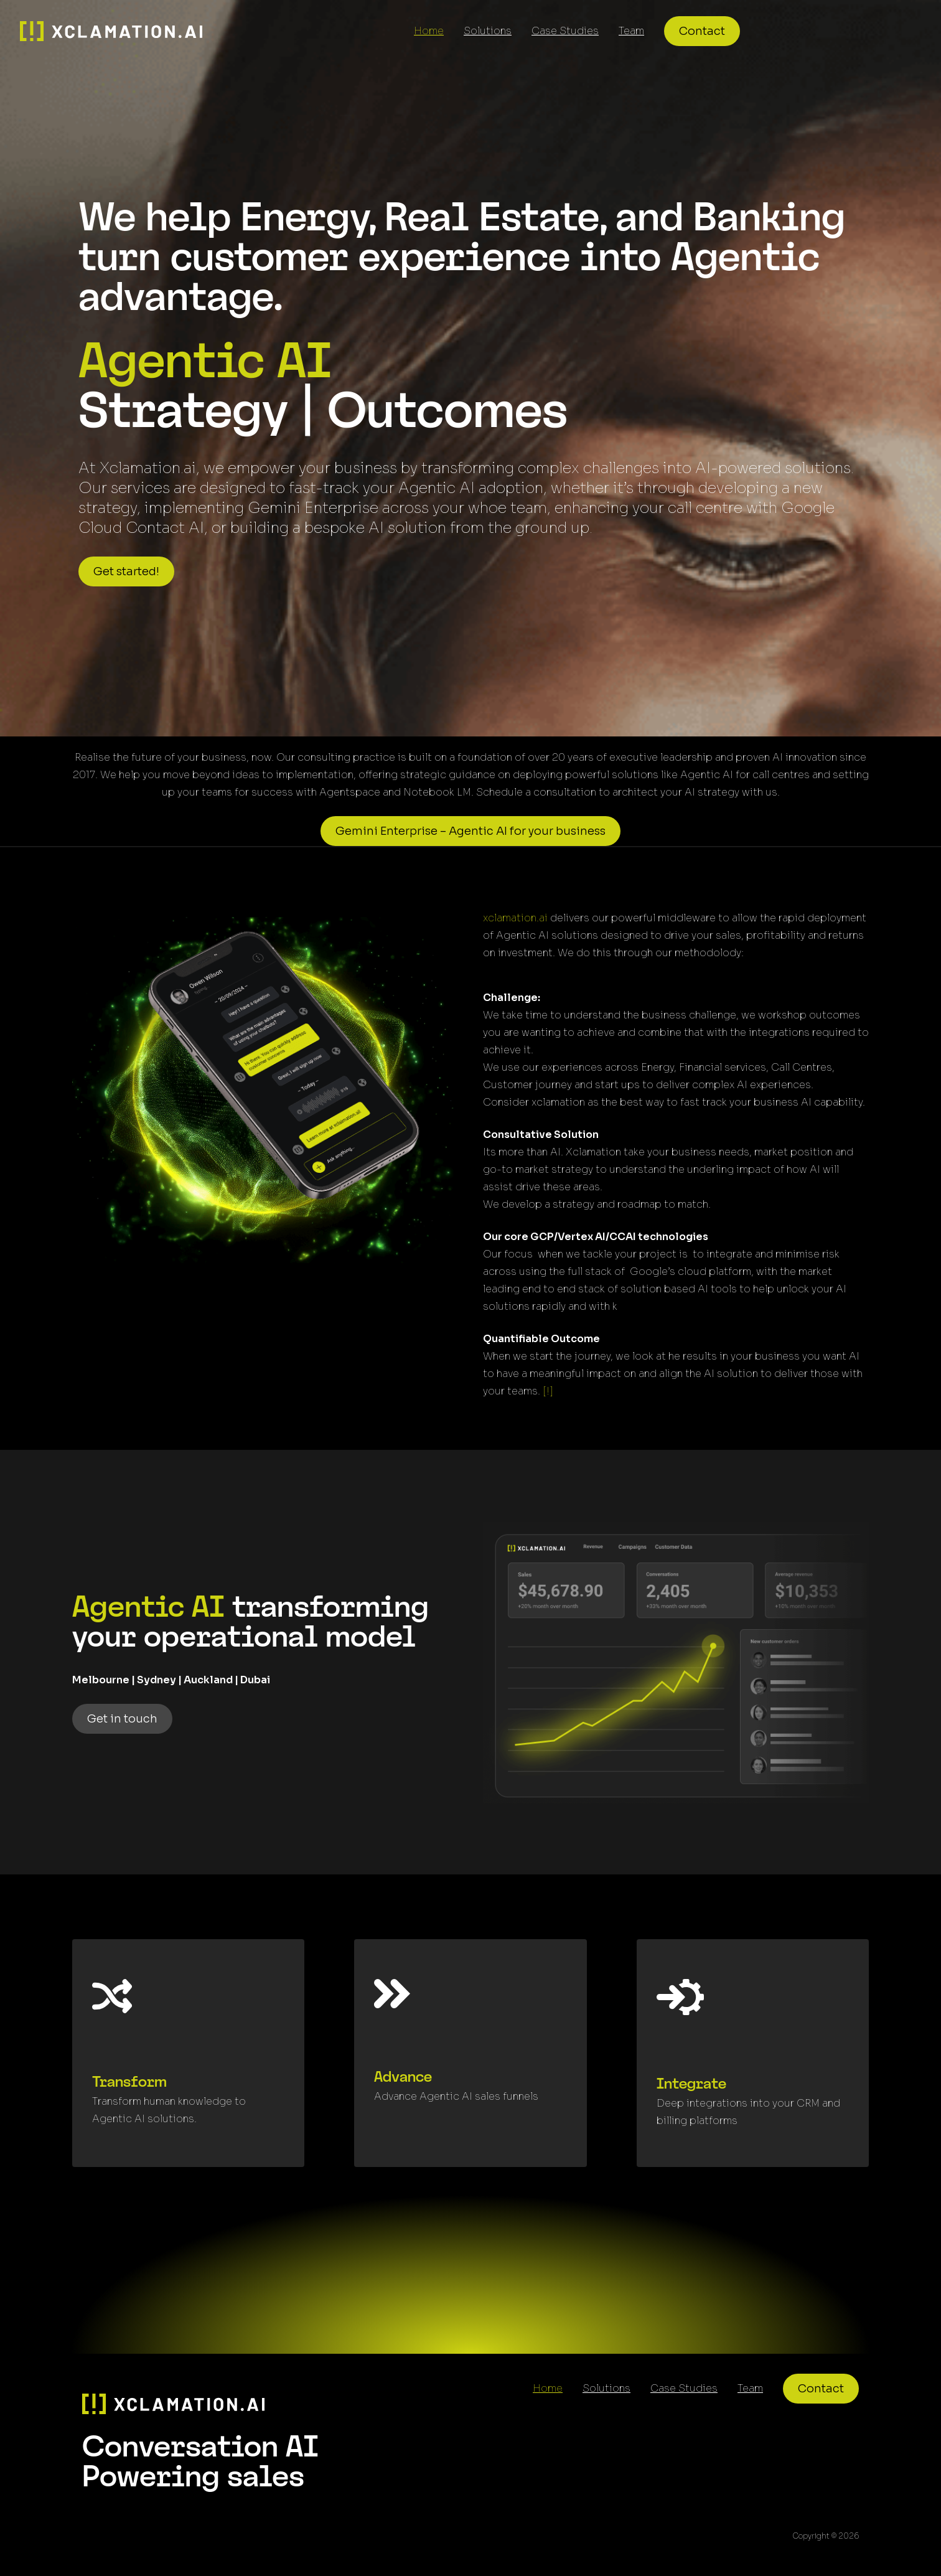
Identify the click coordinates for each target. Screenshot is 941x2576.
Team (631, 30)
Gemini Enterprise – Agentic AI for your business (470, 831)
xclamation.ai (515, 917)
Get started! (126, 571)
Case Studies (565, 30)
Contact (702, 31)
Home (429, 30)
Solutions (488, 30)
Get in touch (122, 1719)
